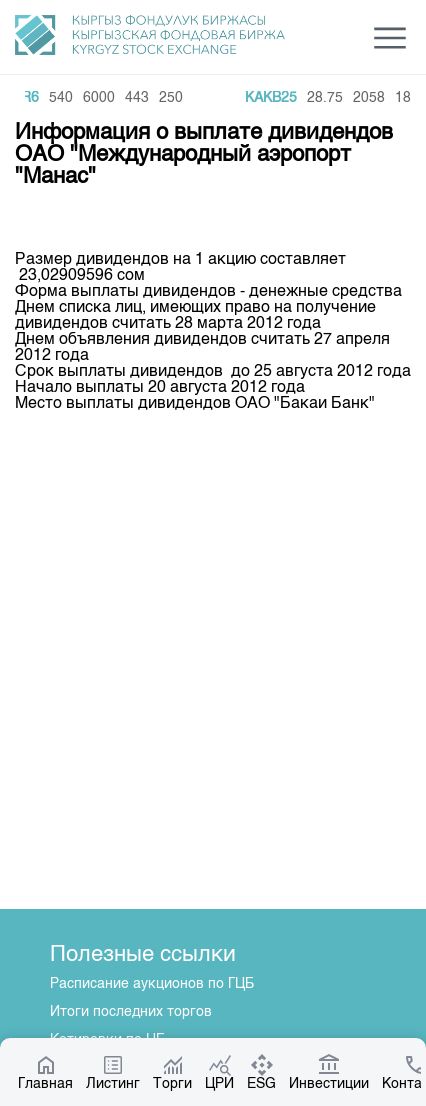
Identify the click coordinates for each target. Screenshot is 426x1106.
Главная (45, 1072)
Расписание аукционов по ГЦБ (152, 984)
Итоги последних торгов (131, 1012)
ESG (261, 1072)
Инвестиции (329, 1072)
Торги (172, 1072)
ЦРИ (219, 1072)
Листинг (113, 1072)
